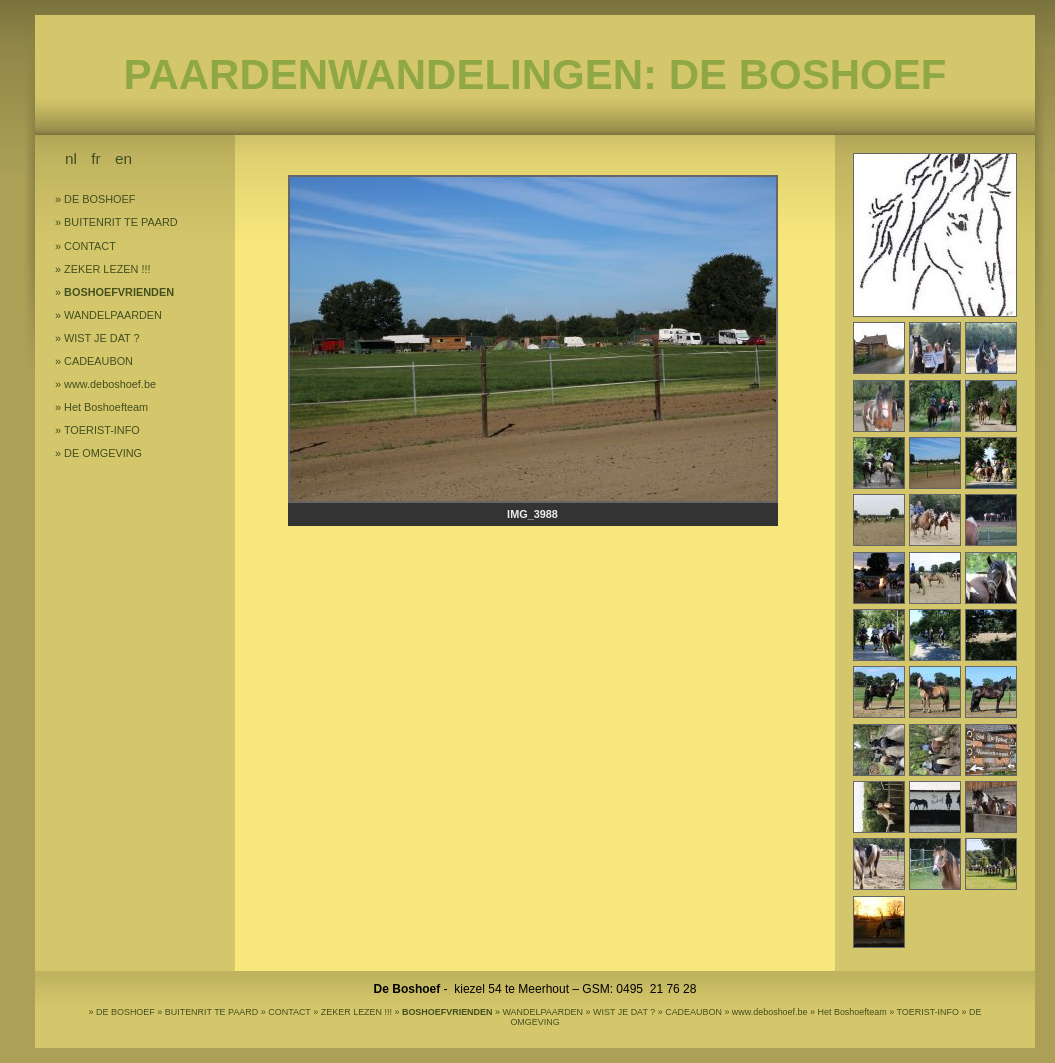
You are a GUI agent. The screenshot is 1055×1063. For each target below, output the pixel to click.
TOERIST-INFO (102, 430)
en (123, 158)
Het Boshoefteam (106, 407)
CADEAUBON (98, 361)
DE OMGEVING (103, 453)
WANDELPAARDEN (113, 315)
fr (95, 158)
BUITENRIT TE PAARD (121, 222)
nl (71, 158)
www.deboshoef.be (110, 384)
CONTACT (90, 246)
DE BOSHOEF (99, 199)
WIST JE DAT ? (102, 338)
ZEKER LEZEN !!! (107, 269)
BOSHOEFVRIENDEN (119, 292)
